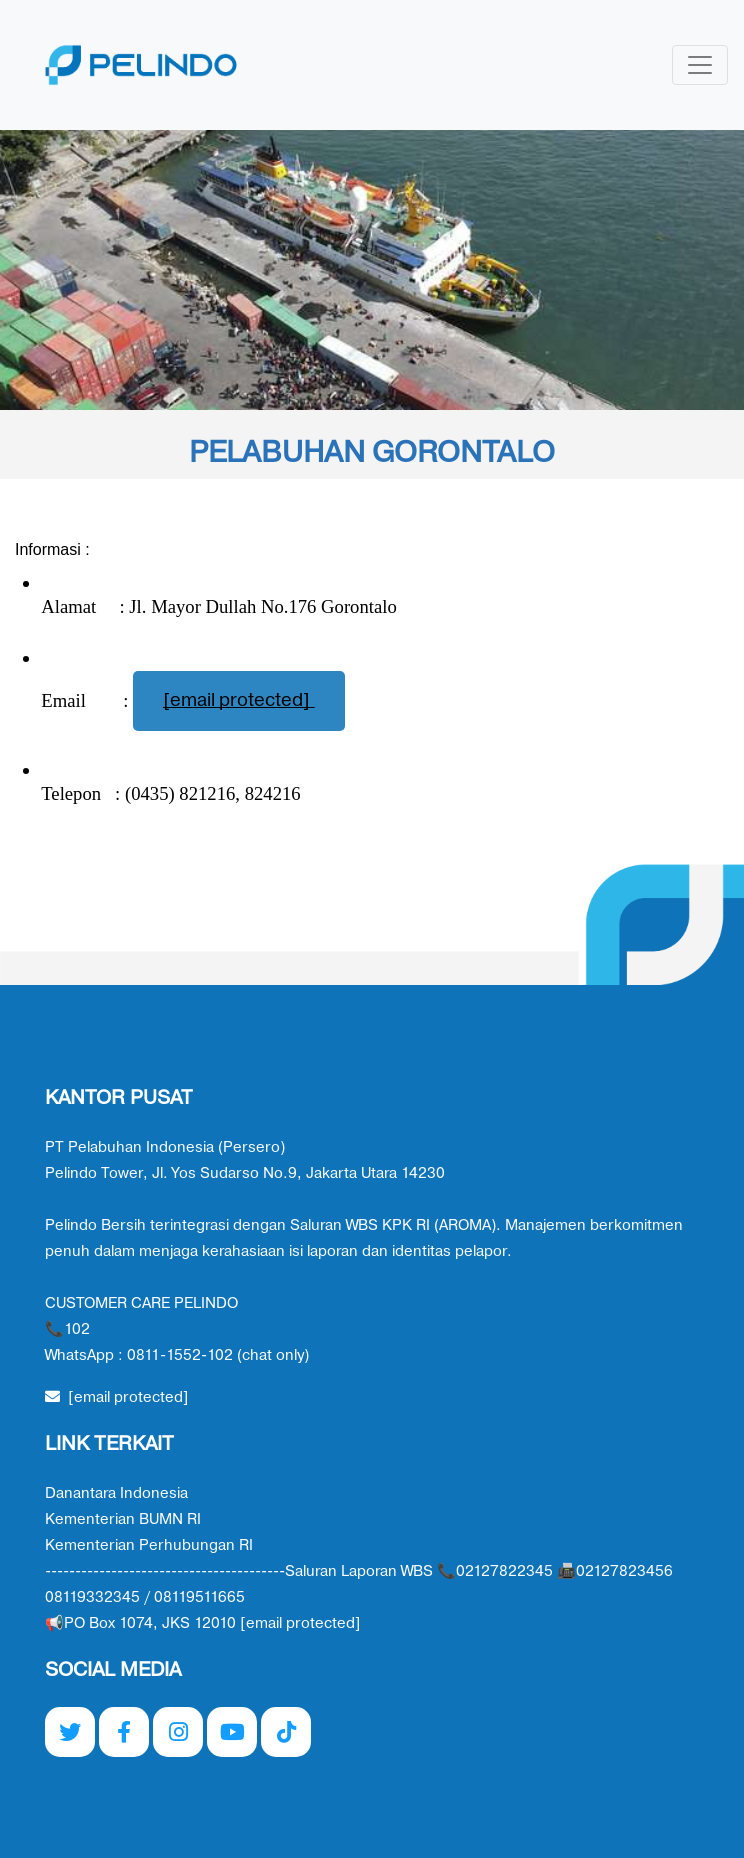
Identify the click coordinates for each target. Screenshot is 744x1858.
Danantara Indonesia (116, 1493)
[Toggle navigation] (700, 65)
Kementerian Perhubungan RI (149, 1545)
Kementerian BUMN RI (123, 1519)
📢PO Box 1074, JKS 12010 (203, 1623)
